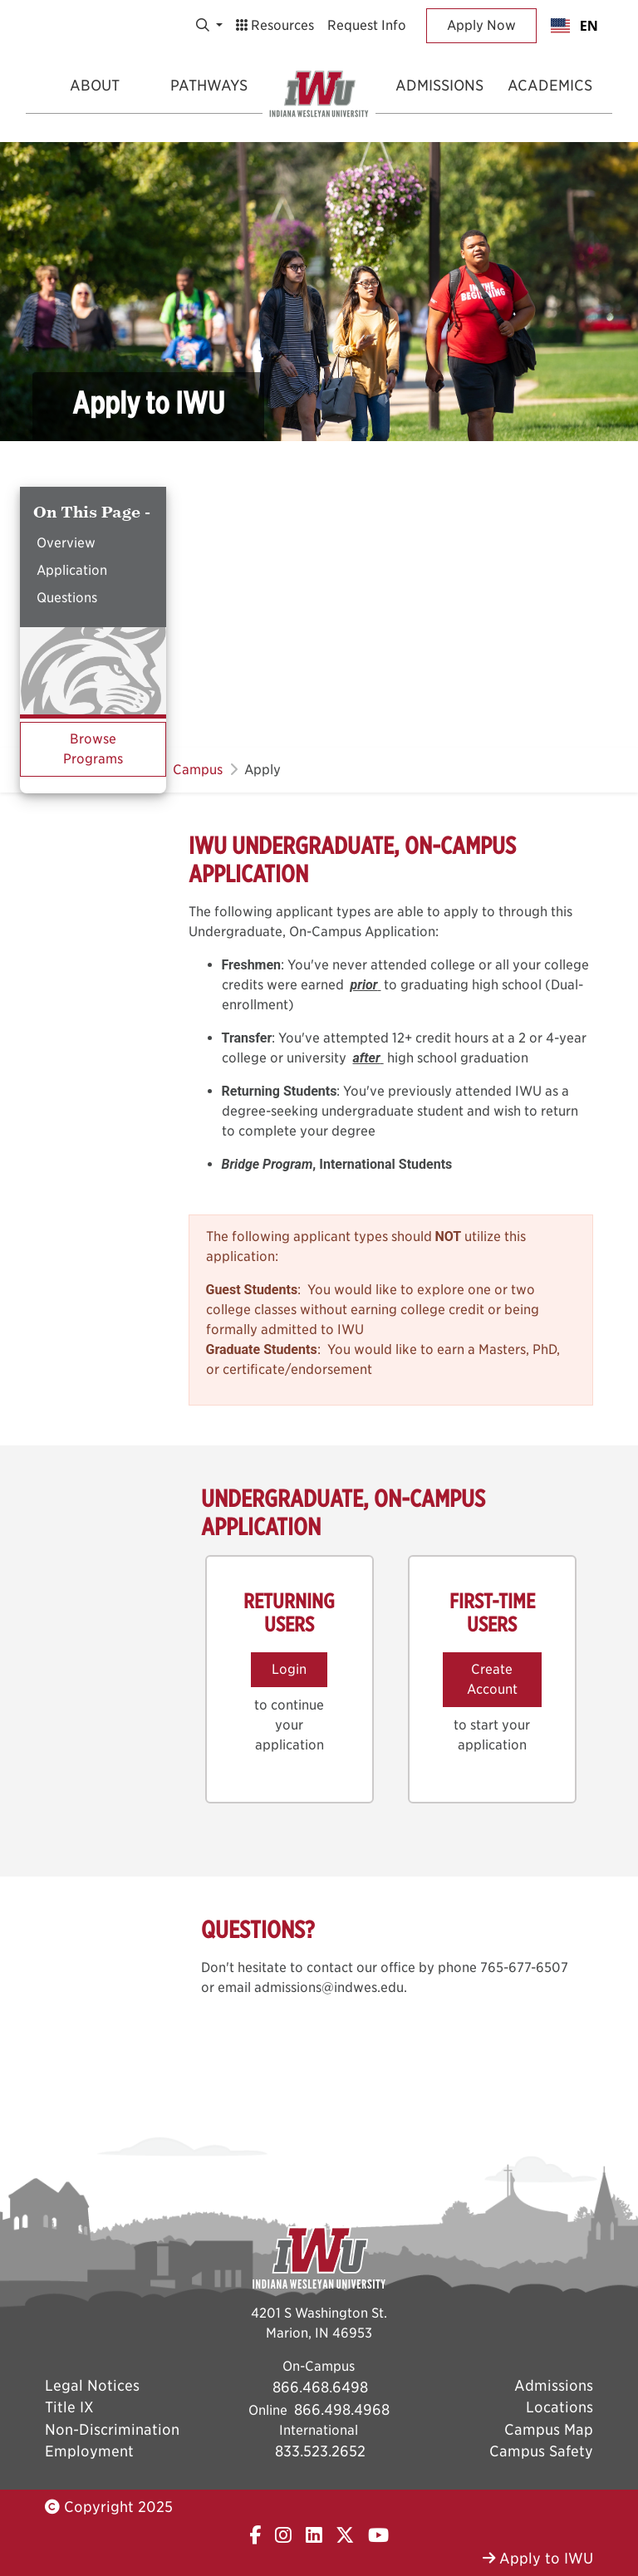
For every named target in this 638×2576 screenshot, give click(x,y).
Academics (550, 85)
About (95, 85)
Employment (89, 2451)
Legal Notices (92, 2385)
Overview (66, 543)
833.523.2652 (320, 2451)
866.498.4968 (342, 2409)
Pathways (209, 85)
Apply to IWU (538, 2558)
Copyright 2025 (109, 2506)
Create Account (492, 1679)
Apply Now (481, 25)
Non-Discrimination (112, 2429)
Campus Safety (541, 2451)
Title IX (69, 2407)
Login (289, 1669)
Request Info (366, 25)
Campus (198, 770)
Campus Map (548, 2429)
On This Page (89, 512)
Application (72, 570)
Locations (559, 2407)
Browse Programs (93, 749)
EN (574, 26)
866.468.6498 (320, 2387)
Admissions (439, 85)
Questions (67, 598)
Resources (275, 25)
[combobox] (574, 26)
